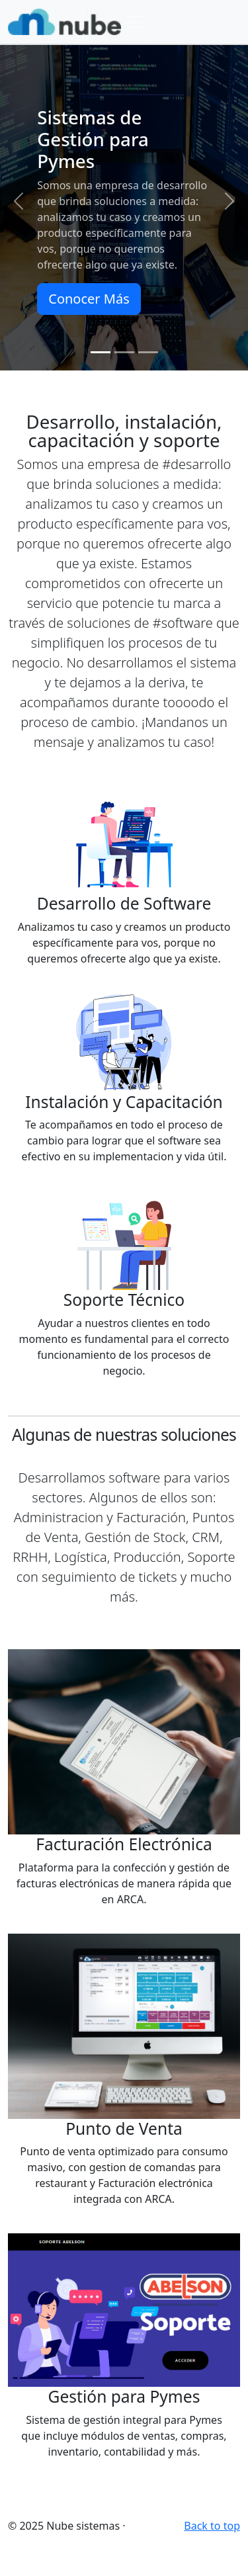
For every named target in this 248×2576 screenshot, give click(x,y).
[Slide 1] (100, 352)
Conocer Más (88, 299)
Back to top (212, 2525)
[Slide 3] (148, 352)
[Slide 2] (124, 352)
